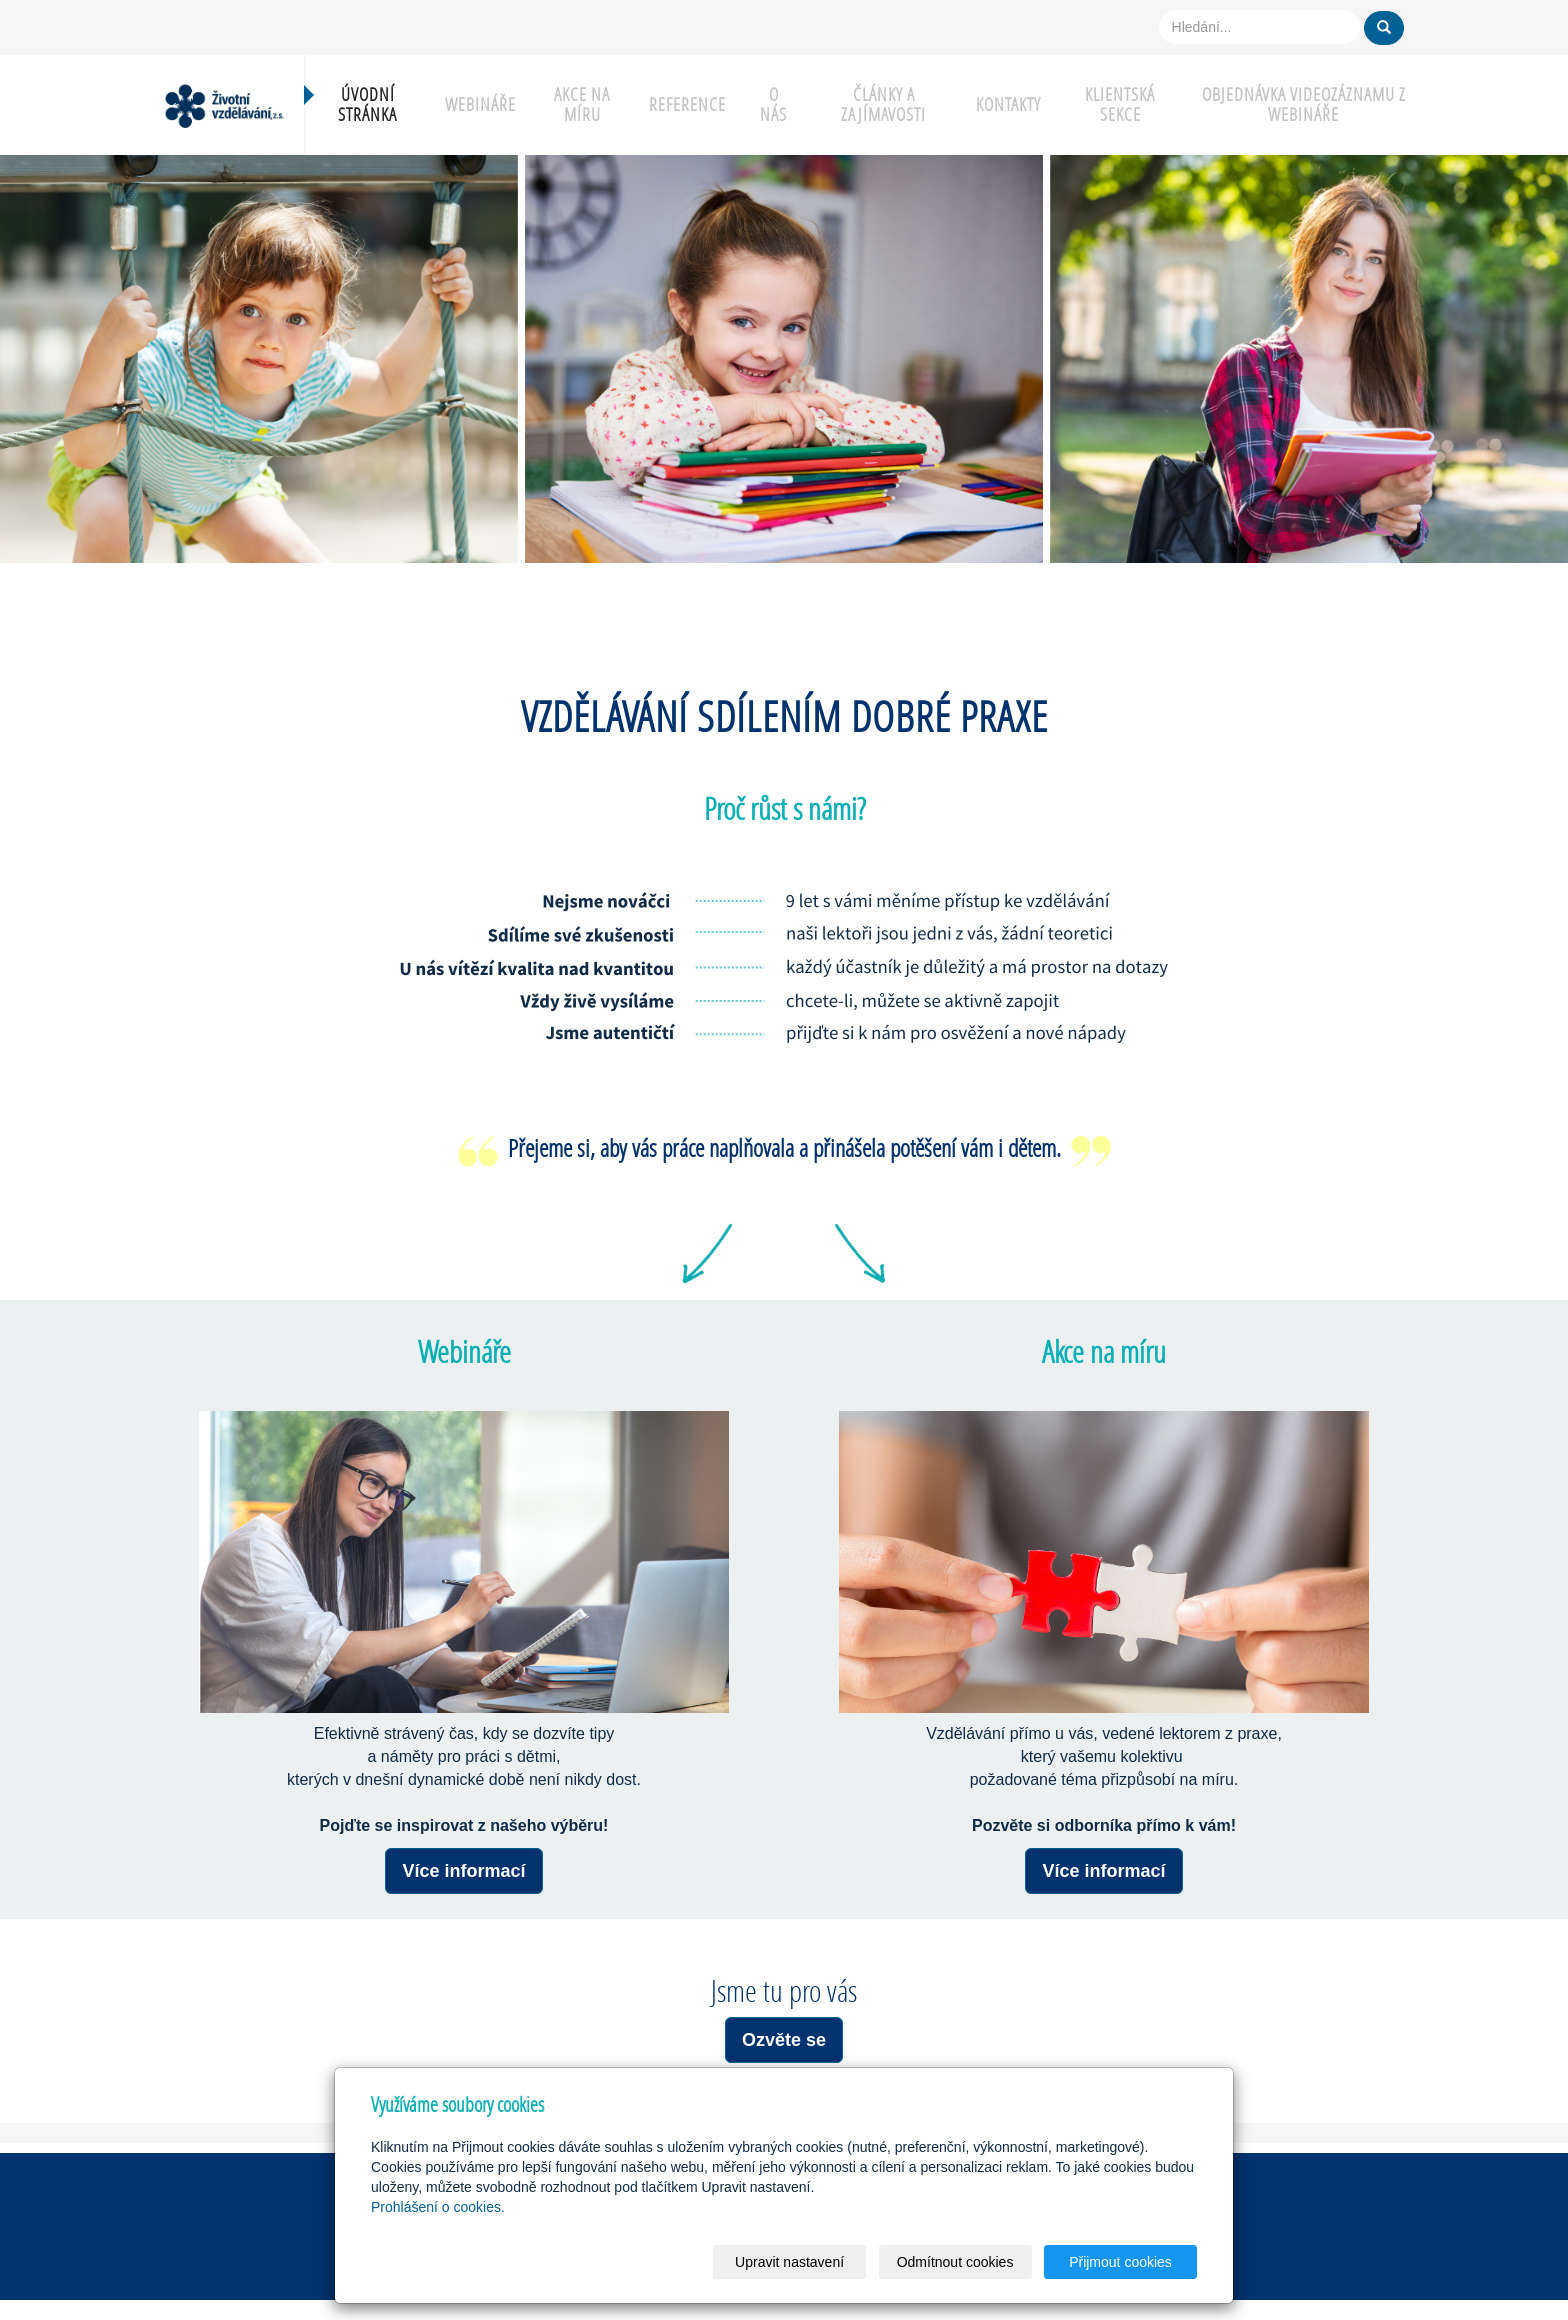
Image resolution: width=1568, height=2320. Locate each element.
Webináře (480, 104)
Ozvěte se (784, 2040)
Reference (687, 104)
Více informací (463, 1871)
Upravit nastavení (789, 2262)
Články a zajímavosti (883, 104)
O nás (773, 104)
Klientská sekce (1120, 104)
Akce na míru (582, 104)
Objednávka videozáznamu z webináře (1304, 104)
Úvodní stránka (367, 104)
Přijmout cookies (1120, 2262)
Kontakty (1008, 104)
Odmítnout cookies (955, 2262)
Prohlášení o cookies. (438, 2207)
